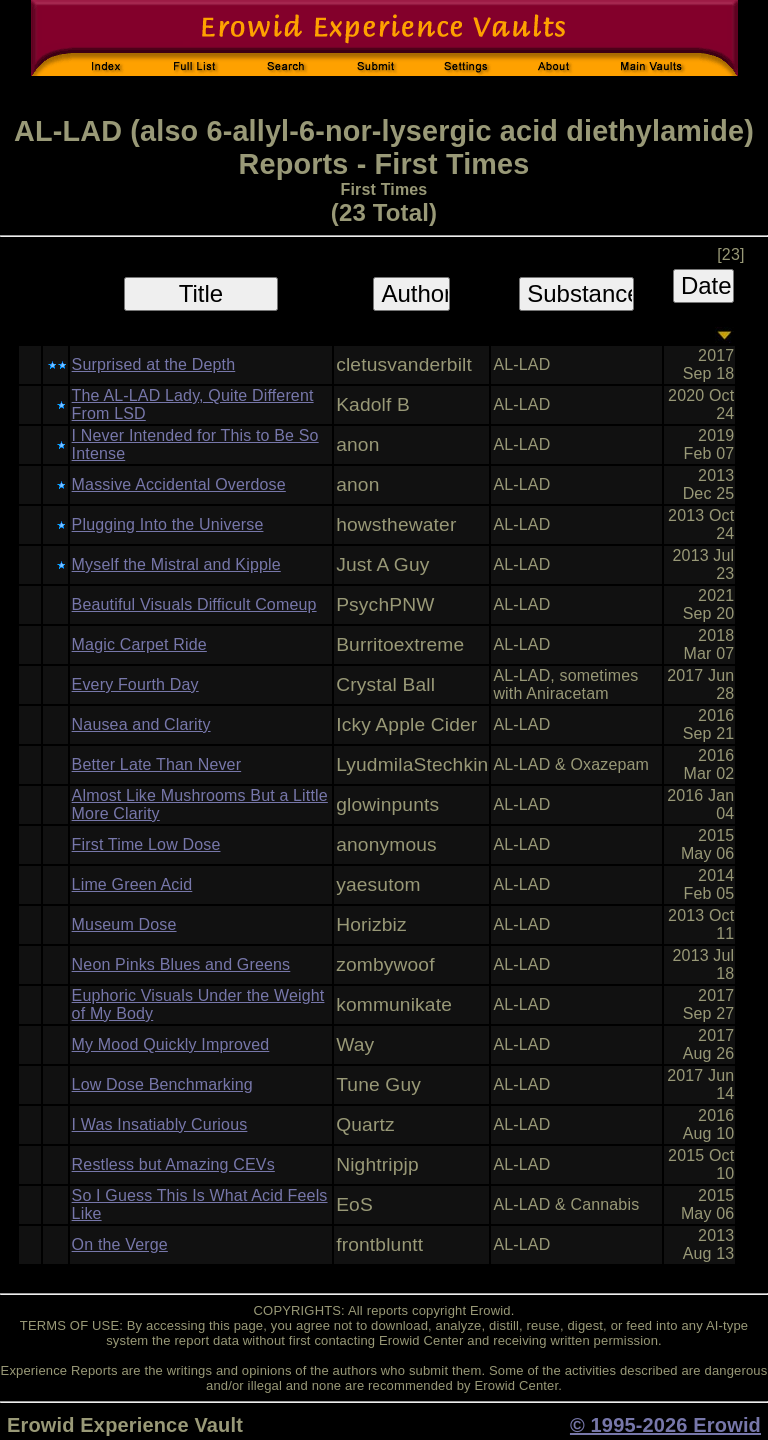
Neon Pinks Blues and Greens (181, 964)
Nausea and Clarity (141, 724)
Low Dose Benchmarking (162, 1084)
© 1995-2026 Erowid (665, 1425)
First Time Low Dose (146, 844)
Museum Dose (124, 924)
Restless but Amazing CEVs (173, 1164)
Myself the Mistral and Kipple (176, 564)
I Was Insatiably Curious (160, 1124)
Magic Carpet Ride (139, 644)
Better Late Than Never (157, 764)
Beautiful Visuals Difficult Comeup (194, 604)
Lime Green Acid (132, 884)
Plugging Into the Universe (168, 524)
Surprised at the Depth (154, 364)
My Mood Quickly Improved (171, 1044)
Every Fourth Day (135, 684)
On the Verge (120, 1244)
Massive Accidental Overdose (179, 484)
